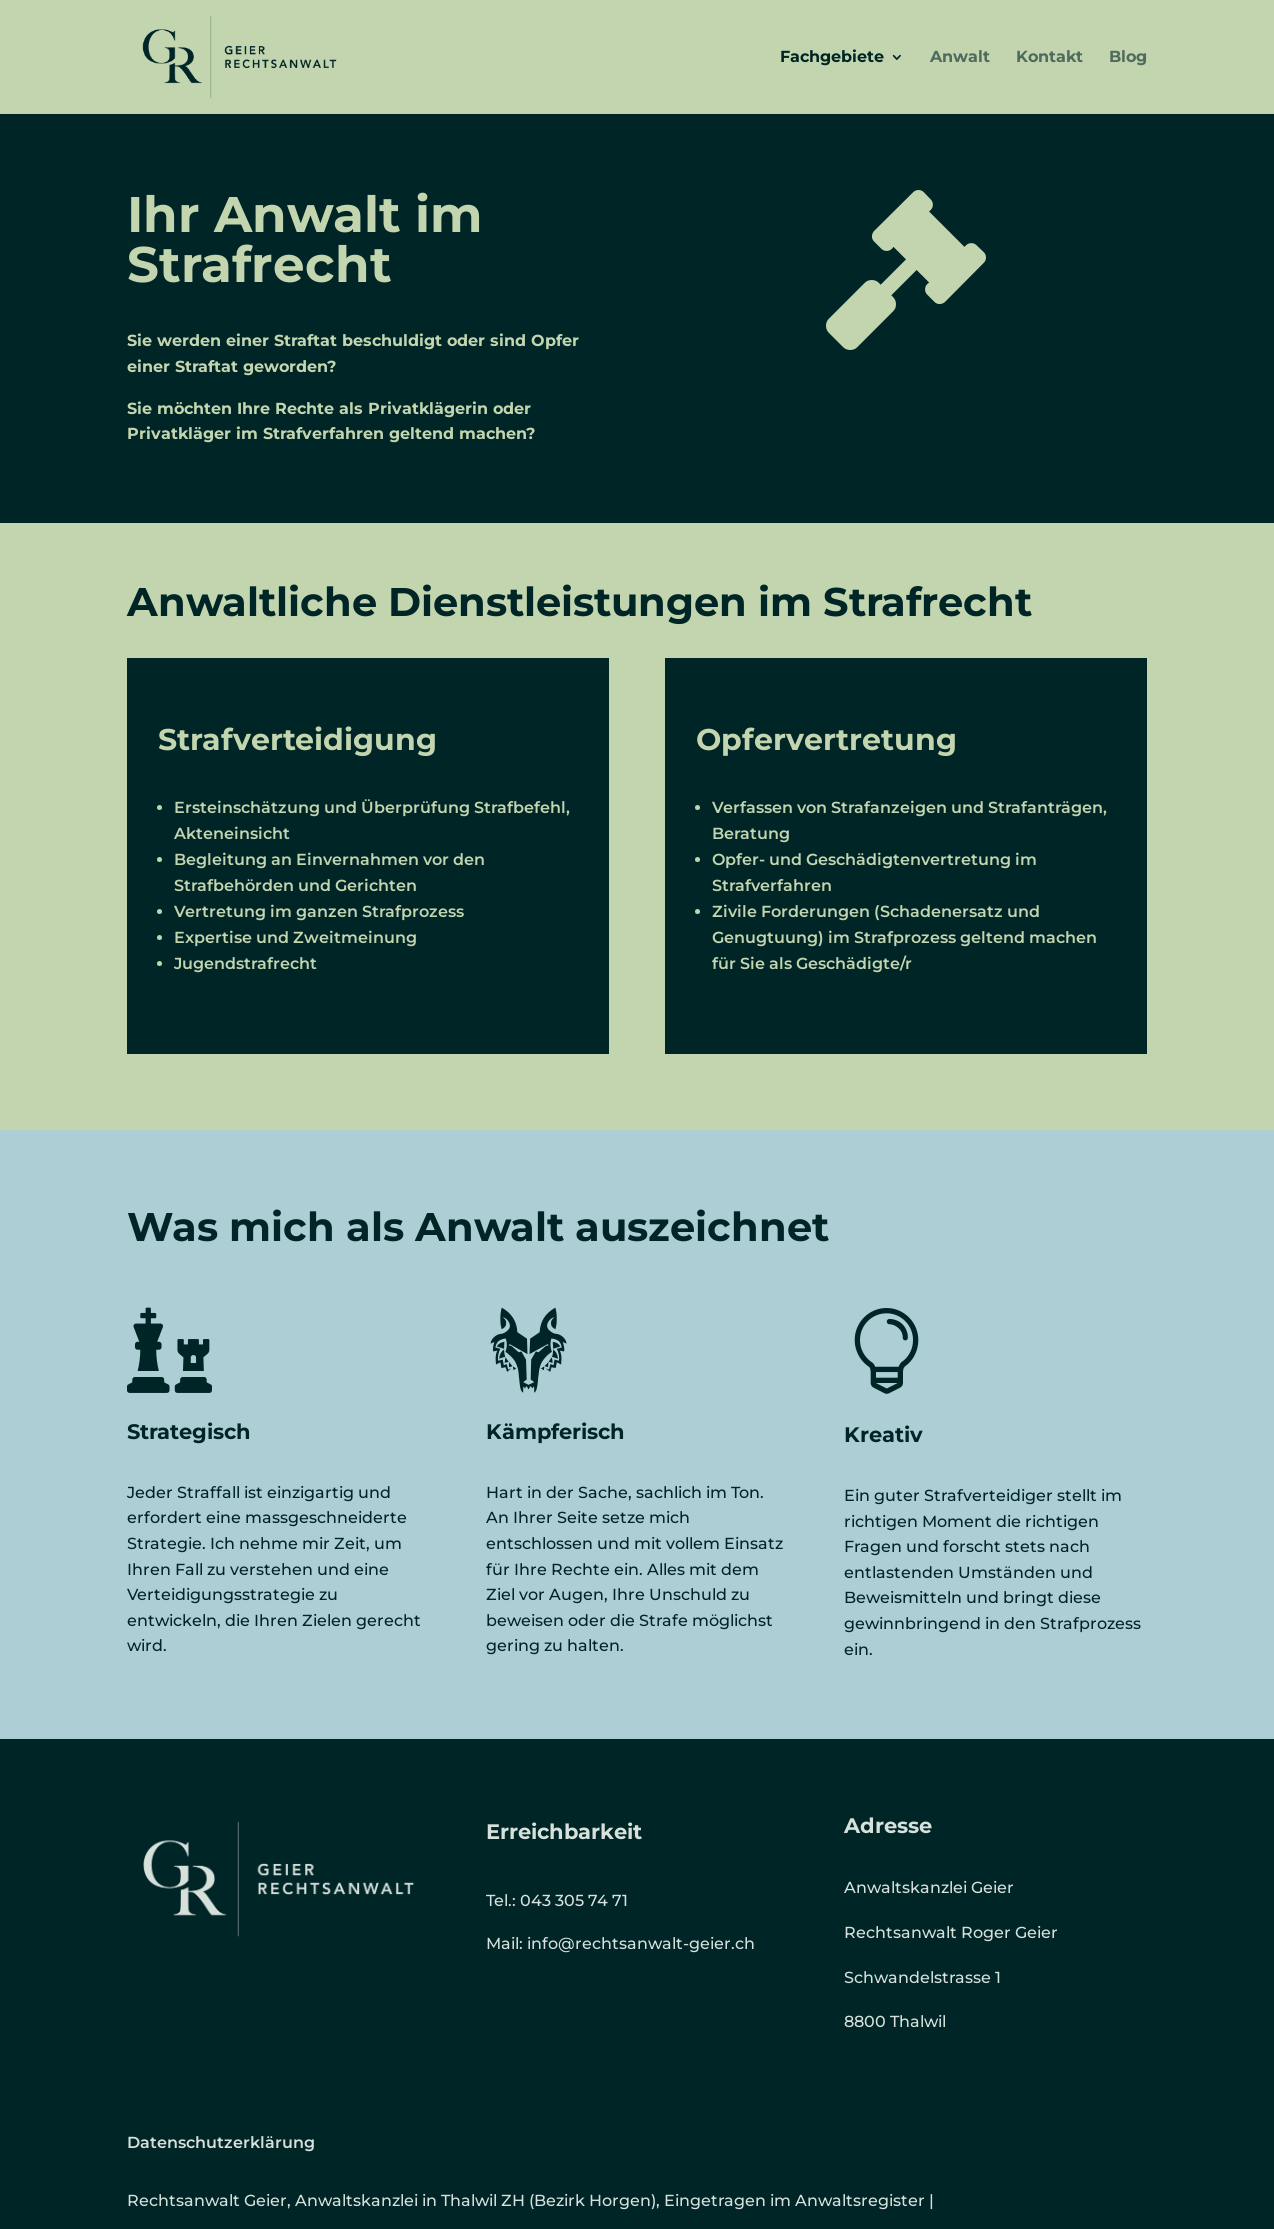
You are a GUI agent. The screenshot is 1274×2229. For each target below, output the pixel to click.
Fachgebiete (832, 58)
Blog (1128, 58)
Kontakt (1049, 58)
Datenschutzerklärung (221, 2142)
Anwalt (960, 58)
